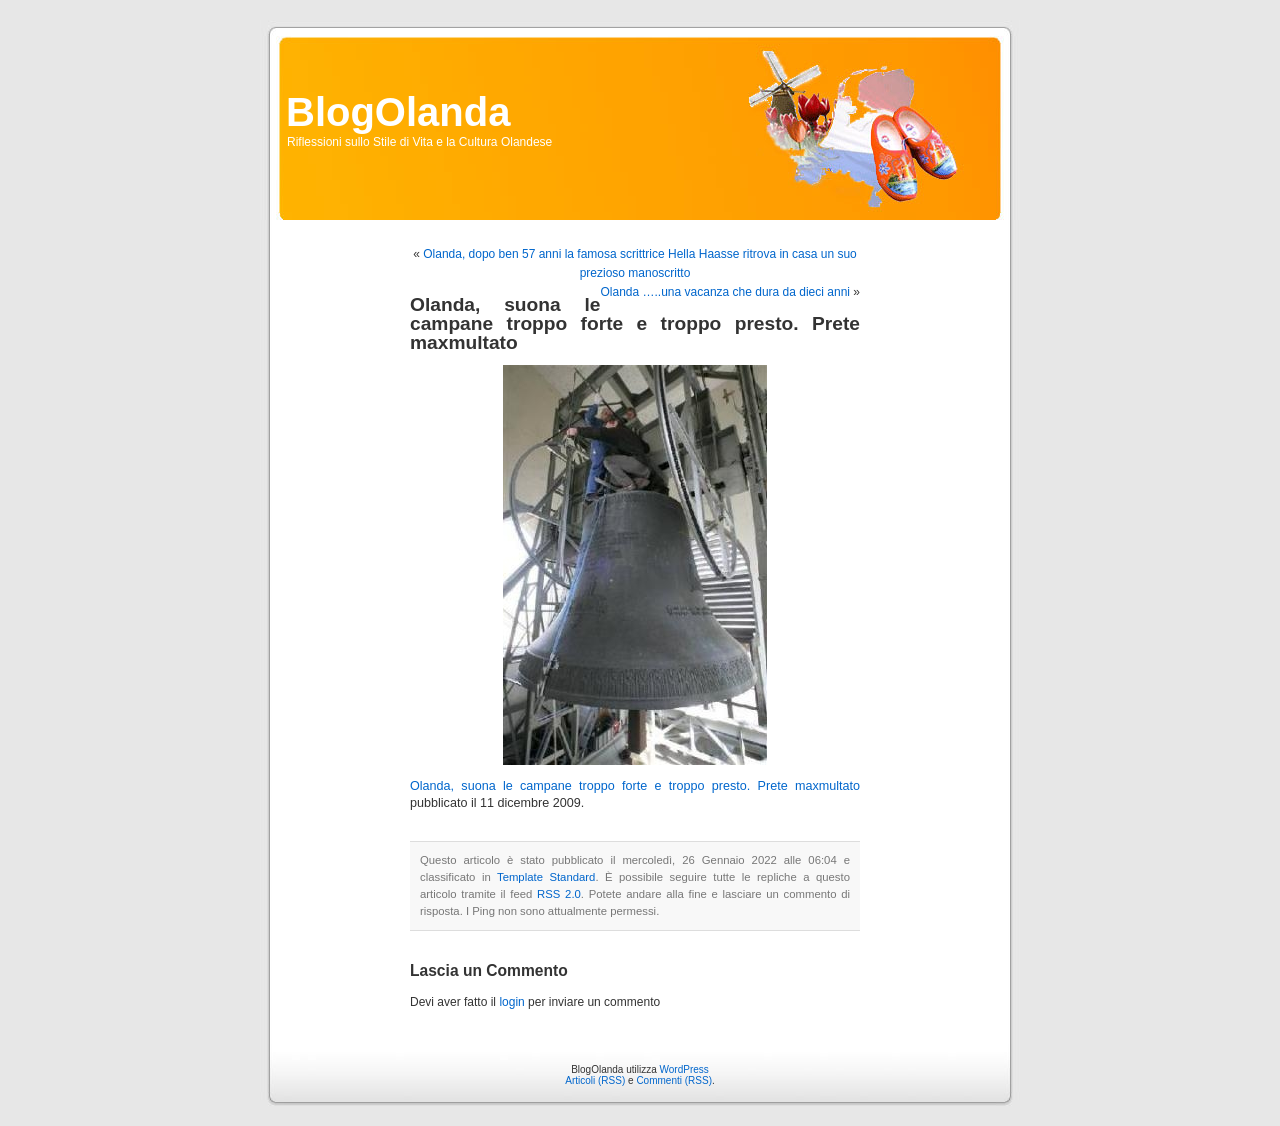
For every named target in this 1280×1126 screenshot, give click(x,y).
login (511, 1002)
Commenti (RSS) (674, 1080)
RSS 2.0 (559, 894)
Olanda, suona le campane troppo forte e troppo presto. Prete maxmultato (635, 786)
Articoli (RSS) (595, 1080)
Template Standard (546, 877)
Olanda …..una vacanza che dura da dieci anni (725, 292)
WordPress (684, 1069)
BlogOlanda (398, 112)
